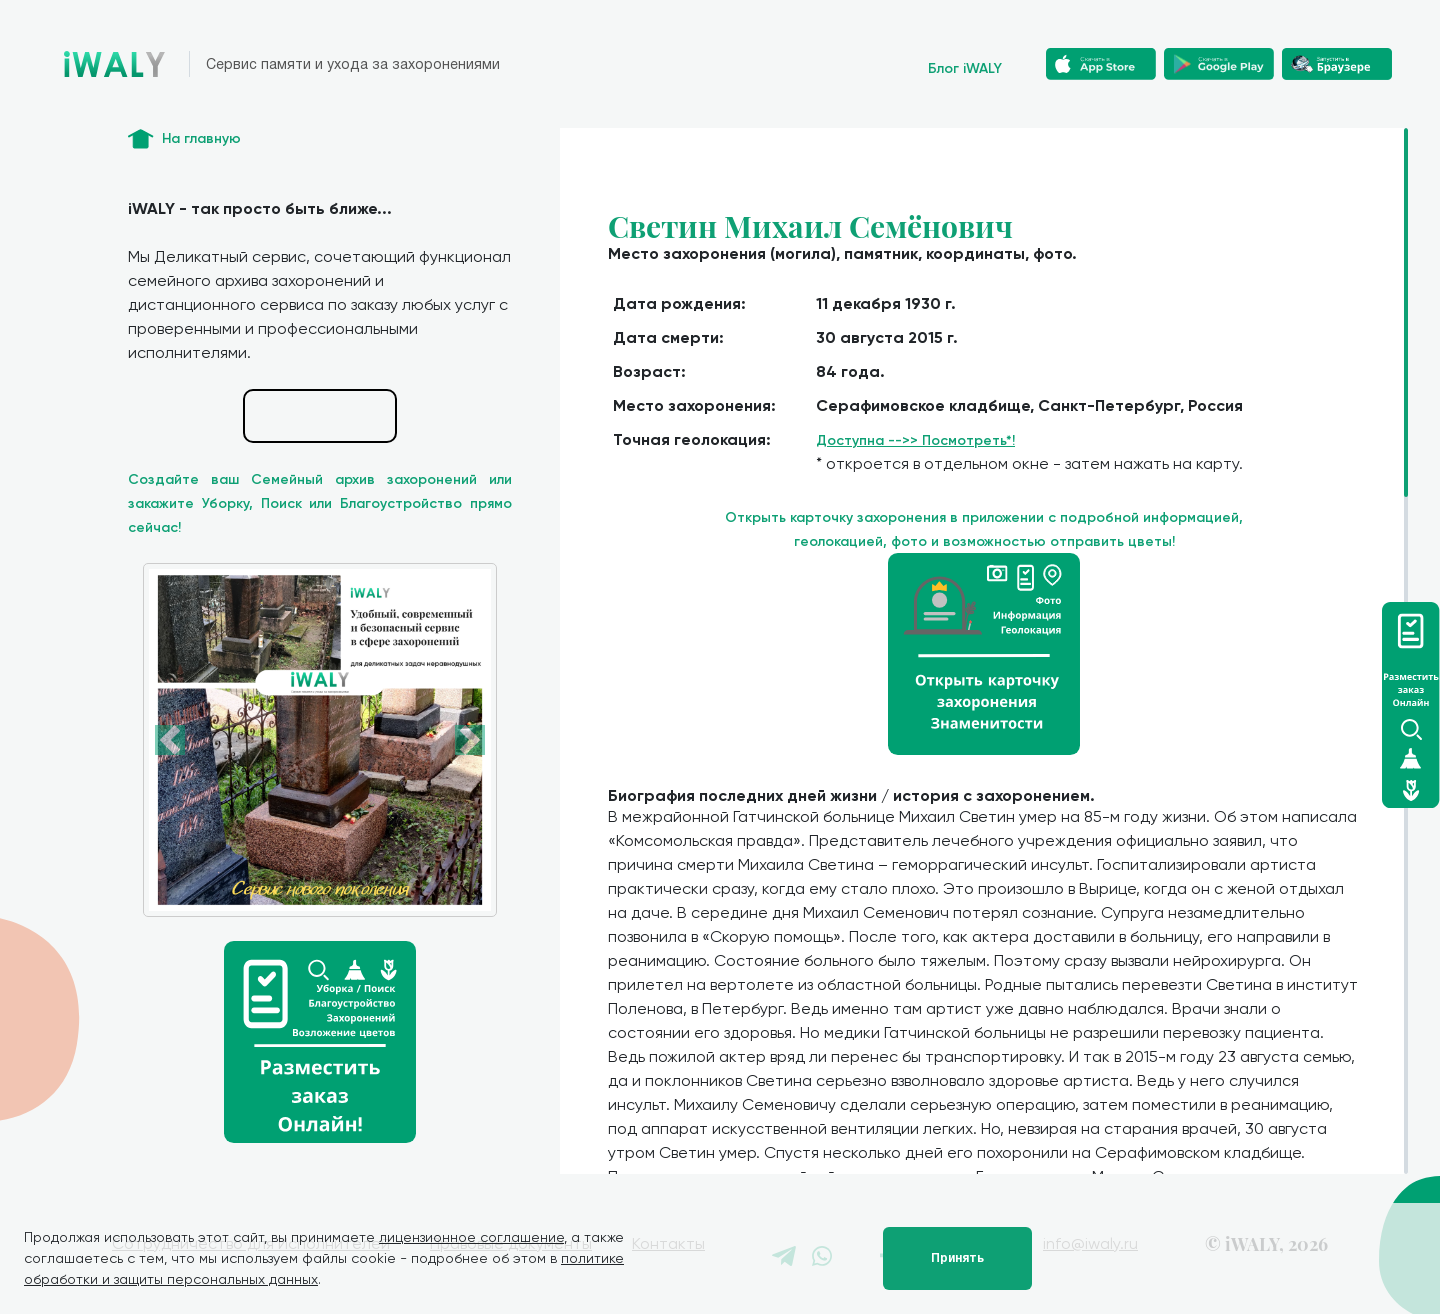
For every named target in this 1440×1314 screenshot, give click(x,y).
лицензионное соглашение (471, 1237)
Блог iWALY (965, 68)
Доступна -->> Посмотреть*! (915, 440)
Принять (957, 1258)
